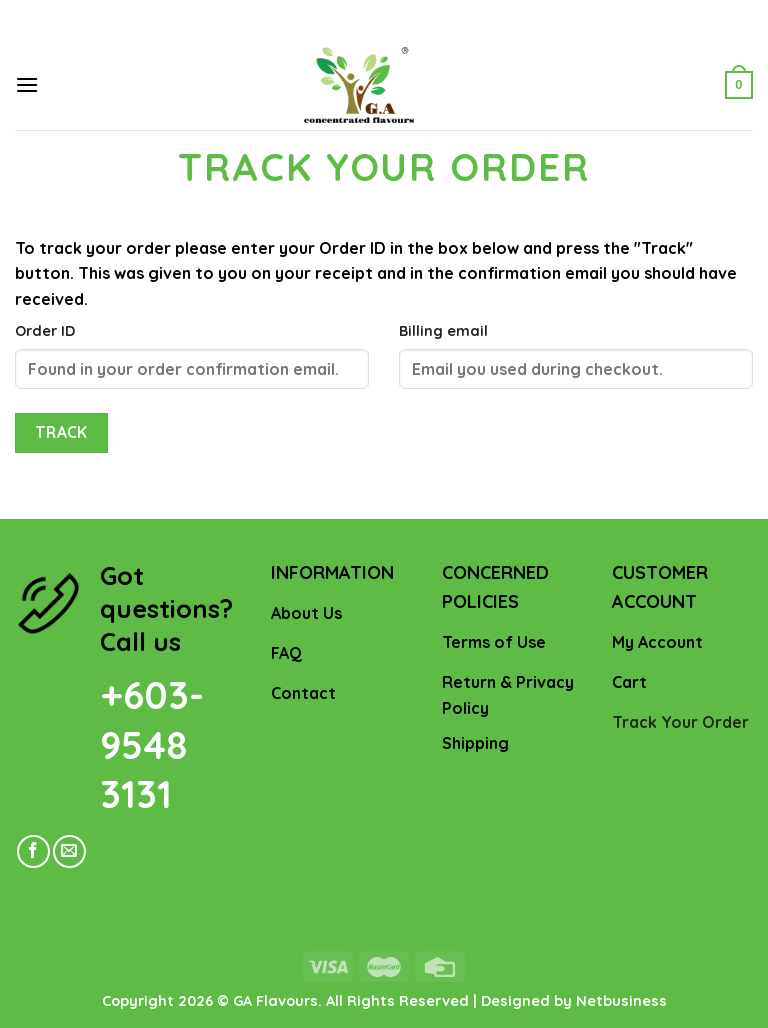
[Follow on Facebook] (33, 851)
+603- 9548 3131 (152, 744)
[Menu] (27, 84)
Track (61, 432)
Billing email (443, 331)
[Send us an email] (69, 851)
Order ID (45, 331)
